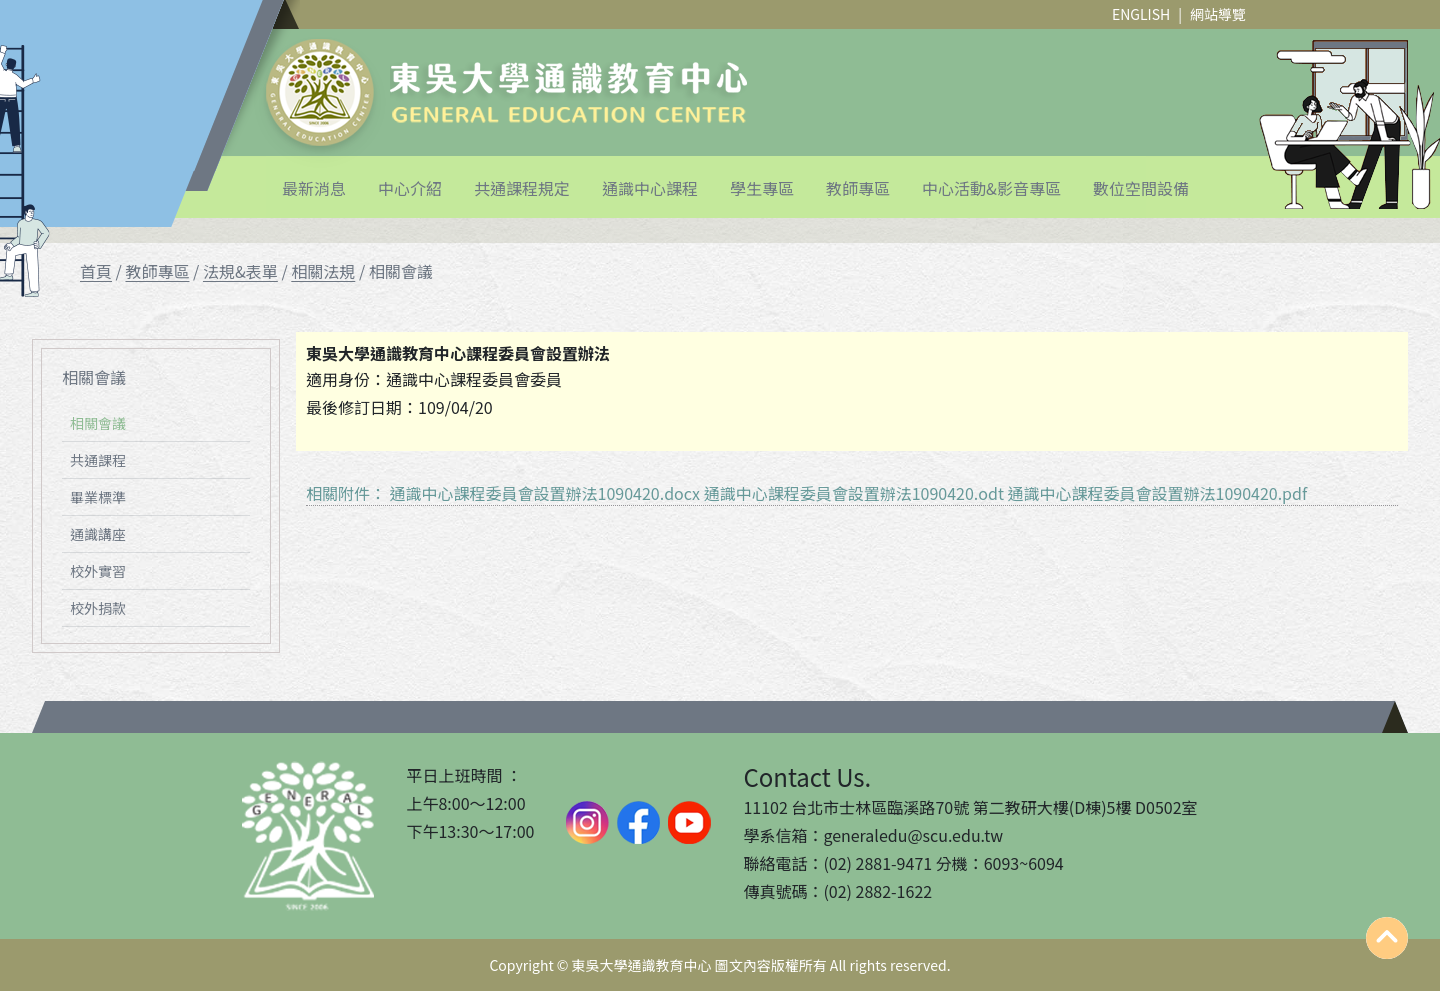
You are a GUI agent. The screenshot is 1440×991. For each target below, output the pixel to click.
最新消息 (314, 188)
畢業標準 (98, 497)
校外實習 (98, 571)
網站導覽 (1218, 14)
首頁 (96, 271)
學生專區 (762, 188)
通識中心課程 (650, 188)
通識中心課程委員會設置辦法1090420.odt (854, 493)
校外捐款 (98, 608)
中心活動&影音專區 (991, 188)
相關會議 (98, 423)
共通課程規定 (522, 188)
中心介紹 (410, 188)
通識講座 (98, 534)
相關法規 (323, 271)
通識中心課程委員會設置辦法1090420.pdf (1158, 493)
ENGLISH (1141, 14)
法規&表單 (240, 271)
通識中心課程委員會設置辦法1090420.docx (545, 493)
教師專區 (858, 188)
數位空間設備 (1141, 188)
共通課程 (98, 460)
